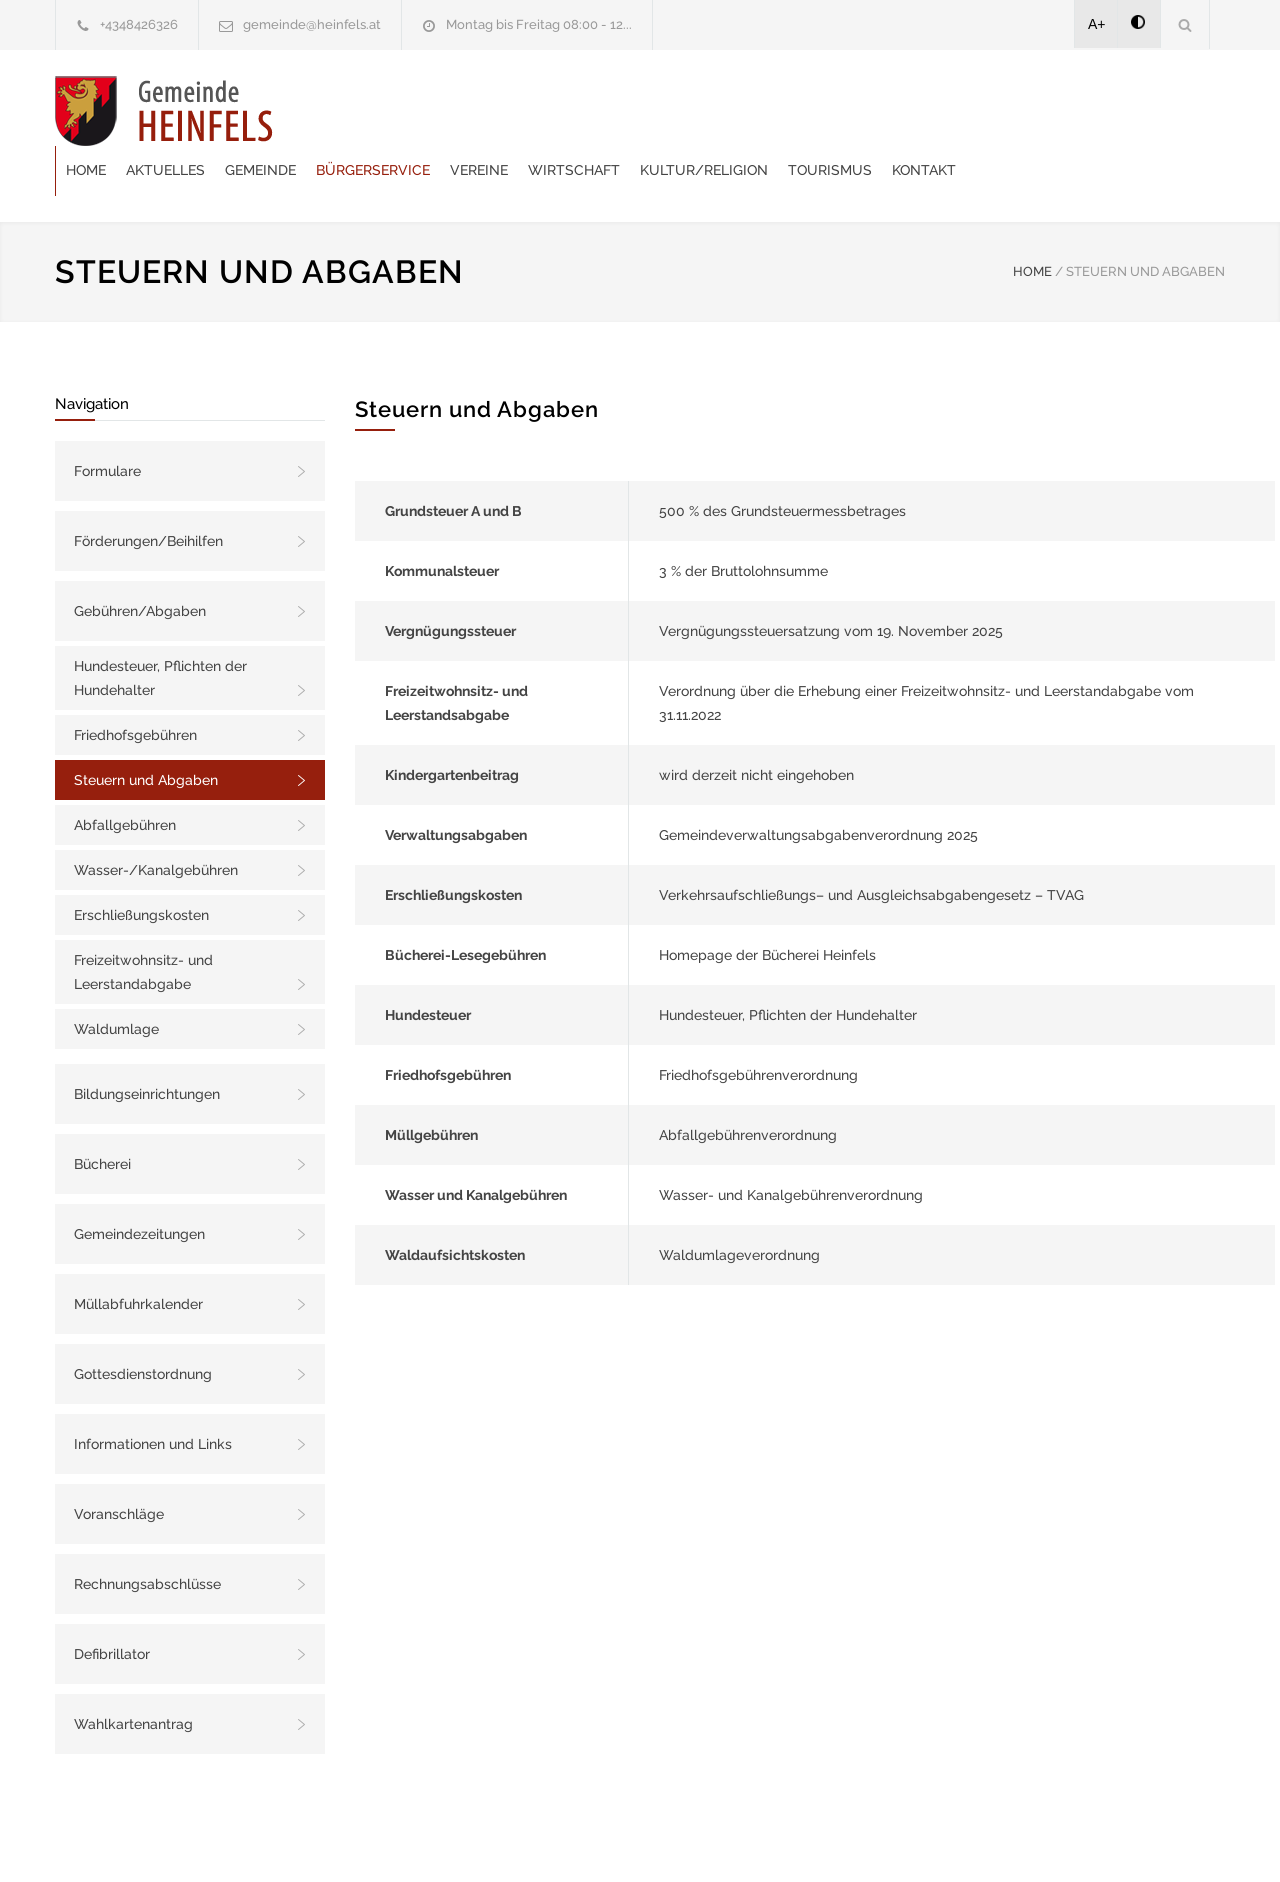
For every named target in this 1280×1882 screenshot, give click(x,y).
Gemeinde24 (472, 1840)
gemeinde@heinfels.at (312, 24)
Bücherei (102, 1114)
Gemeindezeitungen (139, 1184)
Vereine (719, 110)
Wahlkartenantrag (133, 1674)
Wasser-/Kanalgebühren (156, 820)
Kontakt (1164, 110)
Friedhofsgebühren (135, 685)
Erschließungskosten (141, 865)
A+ (1097, 24)
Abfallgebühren (125, 775)
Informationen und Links (153, 1394)
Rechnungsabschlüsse (147, 1534)
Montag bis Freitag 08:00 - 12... (539, 24)
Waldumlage (116, 979)
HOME (1032, 221)
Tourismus (1070, 110)
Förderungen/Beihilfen (148, 491)
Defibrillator (112, 1604)
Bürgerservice (613, 110)
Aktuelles (405, 110)
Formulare (107, 421)
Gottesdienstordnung (143, 1324)
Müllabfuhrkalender (138, 1254)
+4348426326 (139, 24)
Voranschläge (119, 1464)
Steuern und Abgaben (146, 730)
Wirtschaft (814, 110)
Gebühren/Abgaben (140, 561)
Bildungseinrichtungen (147, 1044)
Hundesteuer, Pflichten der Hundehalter (160, 628)
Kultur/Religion (944, 110)
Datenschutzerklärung (900, 1840)
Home (326, 110)
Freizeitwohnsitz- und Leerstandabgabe (143, 922)
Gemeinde (500, 110)
